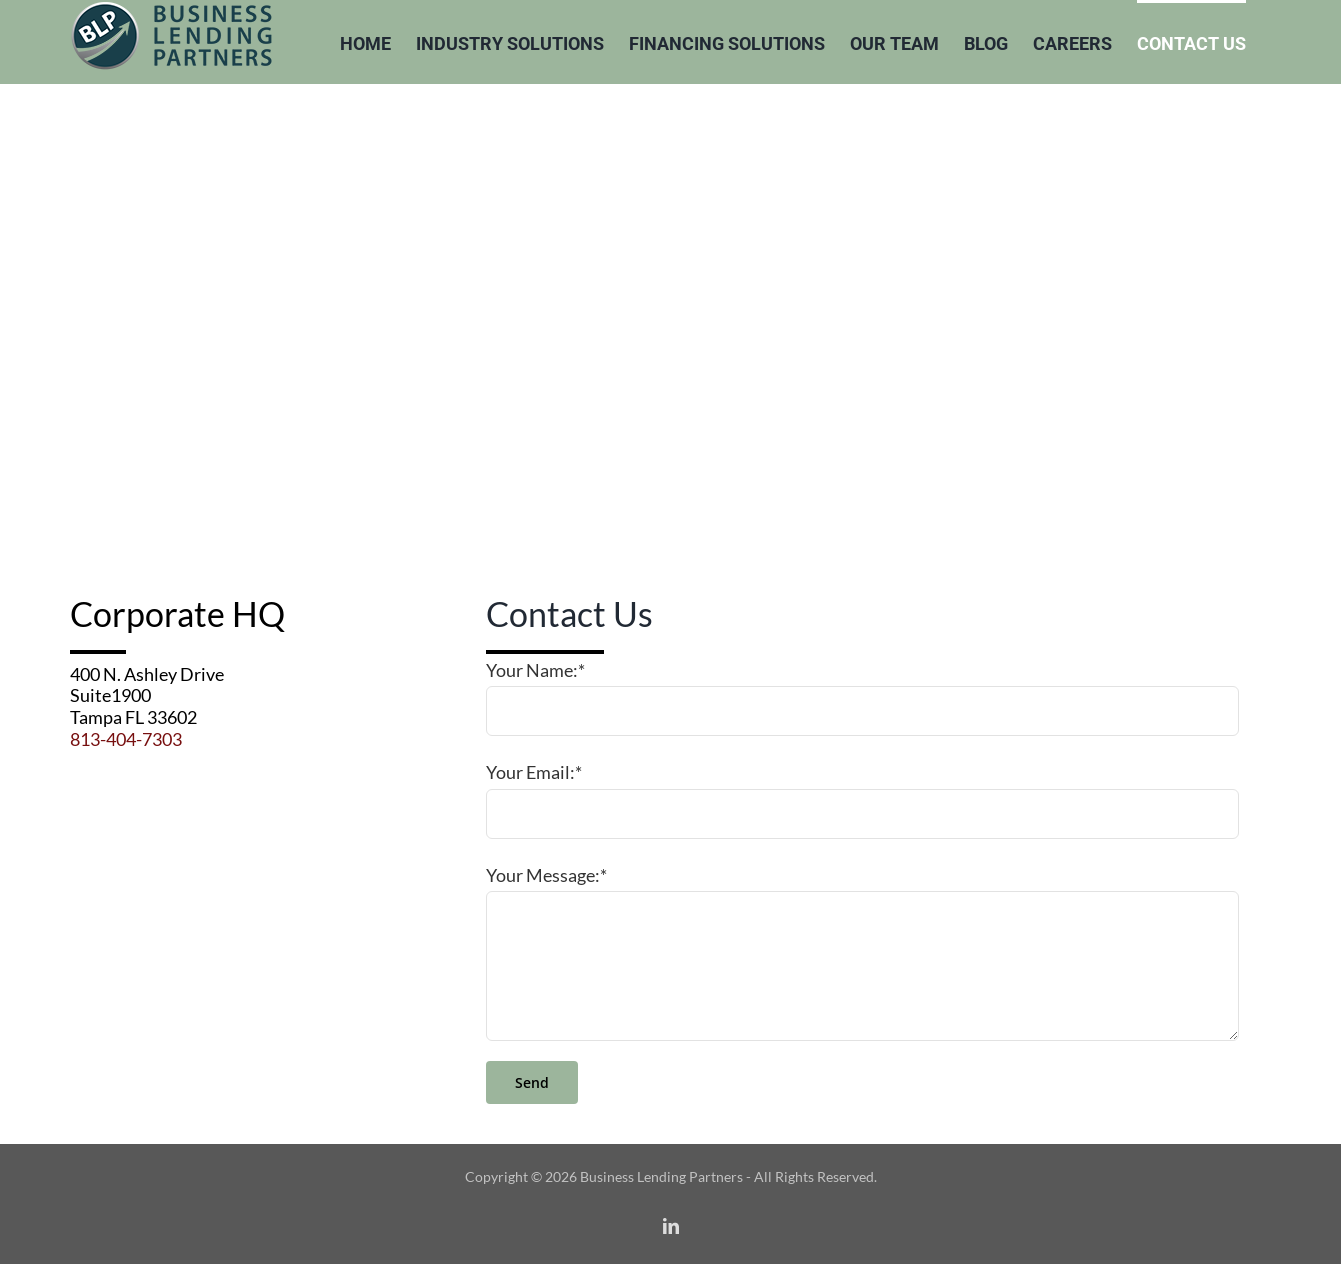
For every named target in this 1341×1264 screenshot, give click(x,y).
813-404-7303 (126, 739)
